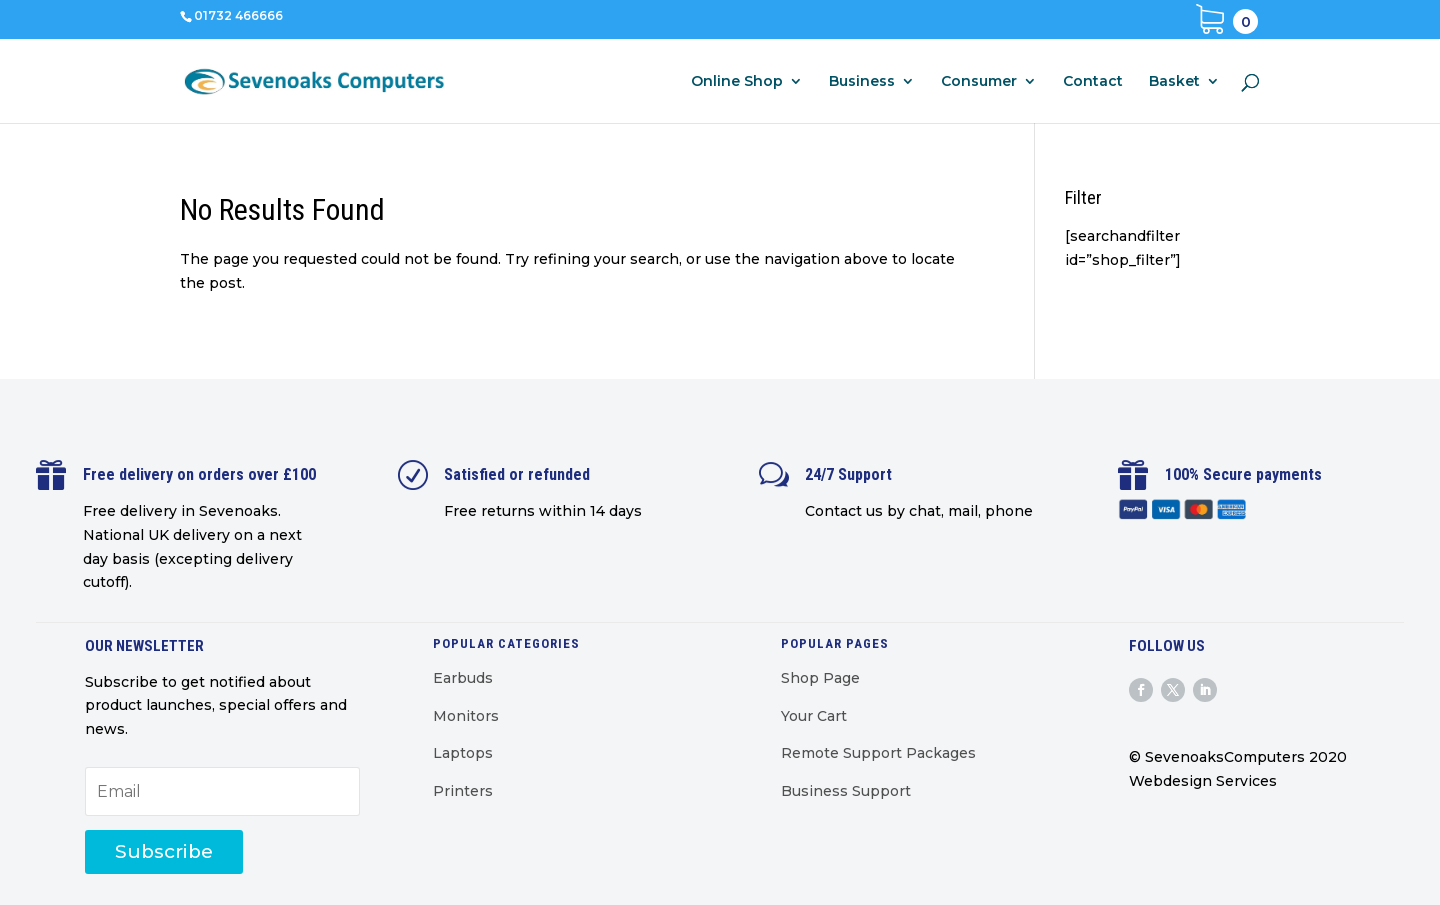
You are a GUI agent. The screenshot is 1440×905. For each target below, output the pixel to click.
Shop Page (820, 678)
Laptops (463, 753)
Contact (1093, 82)
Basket (1174, 82)
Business (862, 82)
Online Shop (737, 82)
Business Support (846, 791)
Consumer (979, 82)
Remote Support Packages (878, 753)
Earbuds (463, 678)
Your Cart (814, 716)
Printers (463, 791)
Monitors (466, 716)
